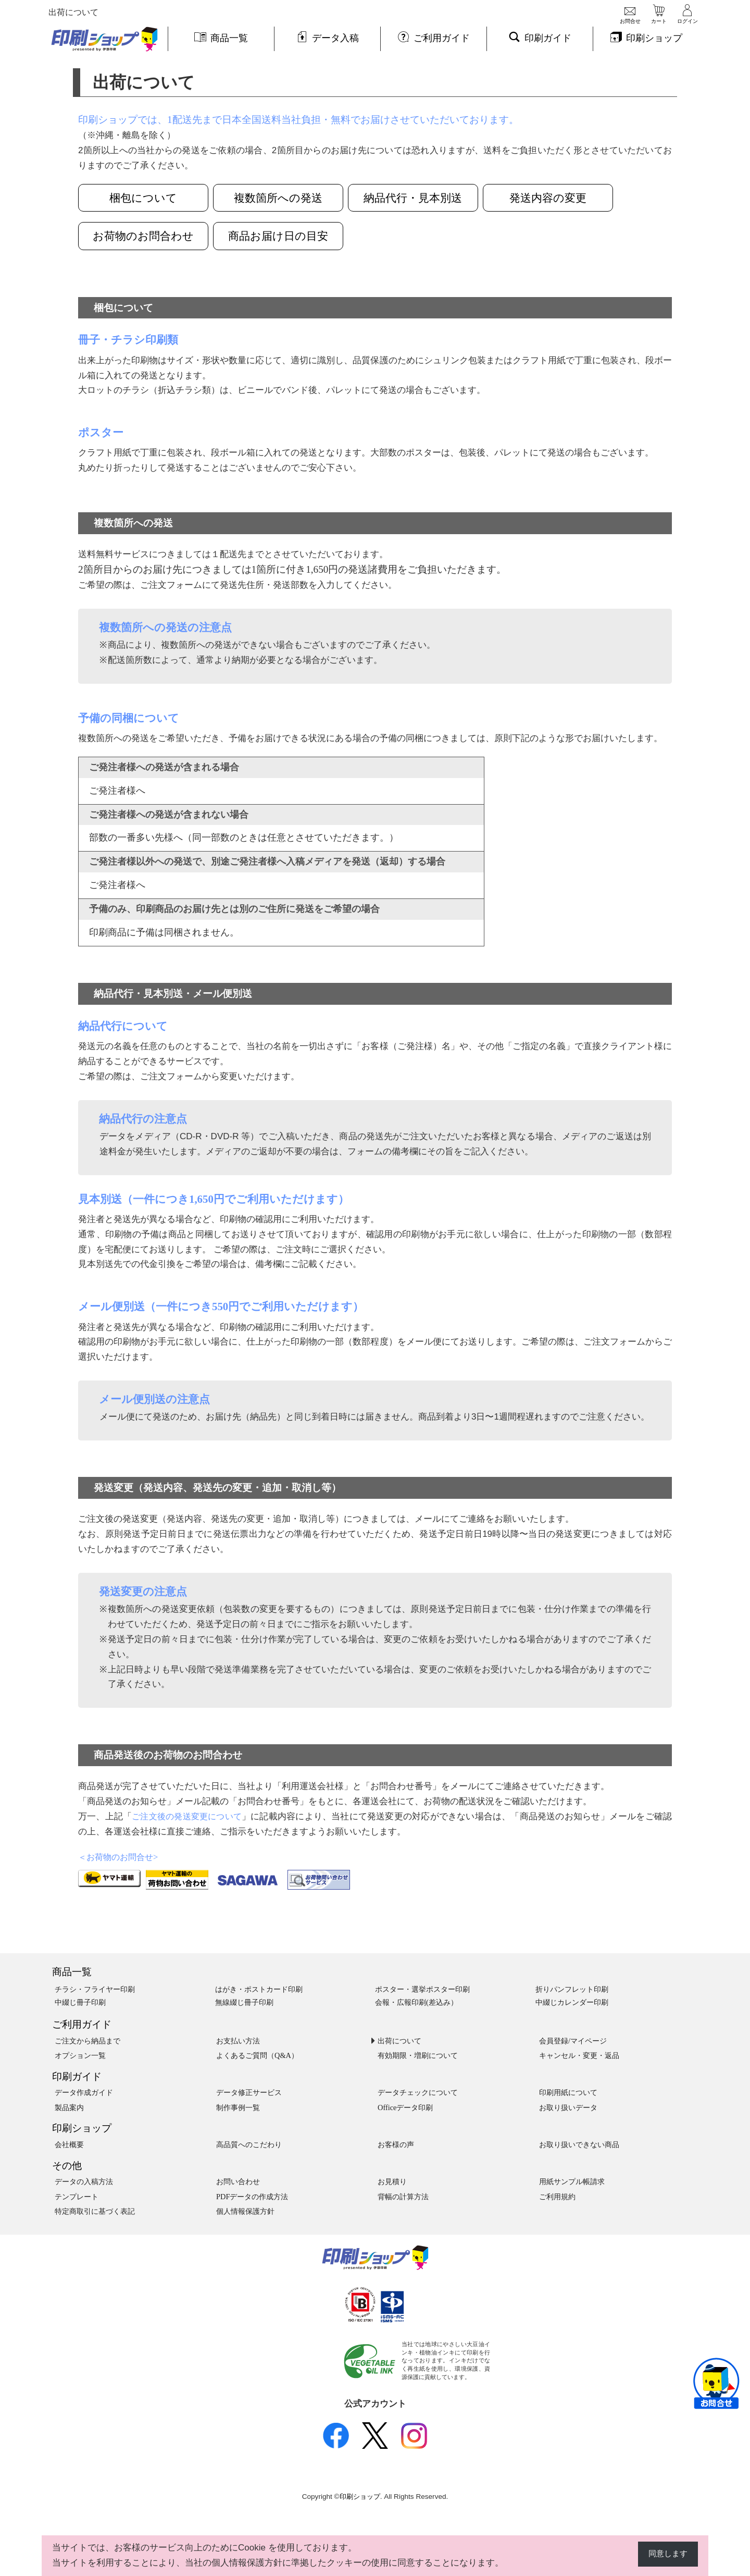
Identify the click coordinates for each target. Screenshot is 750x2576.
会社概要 (69, 2145)
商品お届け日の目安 (284, 236)
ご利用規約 (557, 2197)
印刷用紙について (568, 2093)
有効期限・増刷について (418, 2056)
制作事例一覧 (238, 2108)
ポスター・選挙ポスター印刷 (422, 1990)
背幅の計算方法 (403, 2197)
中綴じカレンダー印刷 (571, 2003)
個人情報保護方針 (245, 2212)
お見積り (392, 2182)
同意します (665, 2554)
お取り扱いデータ (568, 2108)
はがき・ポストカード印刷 (259, 1990)
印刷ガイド (77, 2077)
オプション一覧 (80, 2056)
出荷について (399, 2041)
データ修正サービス (249, 2093)
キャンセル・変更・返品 (579, 2056)
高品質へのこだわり (249, 2145)
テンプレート (76, 2197)
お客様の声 (396, 2145)
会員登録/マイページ (573, 2041)
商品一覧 (72, 1972)
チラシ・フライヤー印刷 (95, 1990)
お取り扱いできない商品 (579, 2145)
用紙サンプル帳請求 (572, 2182)
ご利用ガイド (81, 2024)
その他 (67, 2165)
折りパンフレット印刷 (571, 1990)
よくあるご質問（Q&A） (257, 2056)
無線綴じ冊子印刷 (244, 2003)
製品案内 (69, 2108)
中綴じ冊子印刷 (80, 2003)
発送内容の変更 (565, 198)
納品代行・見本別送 (425, 198)
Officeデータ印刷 (405, 2108)
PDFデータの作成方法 (252, 2197)
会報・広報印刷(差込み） (416, 2003)
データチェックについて (418, 2093)
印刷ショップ (81, 2128)
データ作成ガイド (84, 2093)
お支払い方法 (238, 2041)
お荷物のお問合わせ (143, 236)
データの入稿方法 (84, 2182)
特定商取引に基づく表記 (95, 2212)
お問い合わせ (238, 2182)
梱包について (143, 198)
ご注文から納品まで (87, 2041)
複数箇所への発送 (284, 198)
